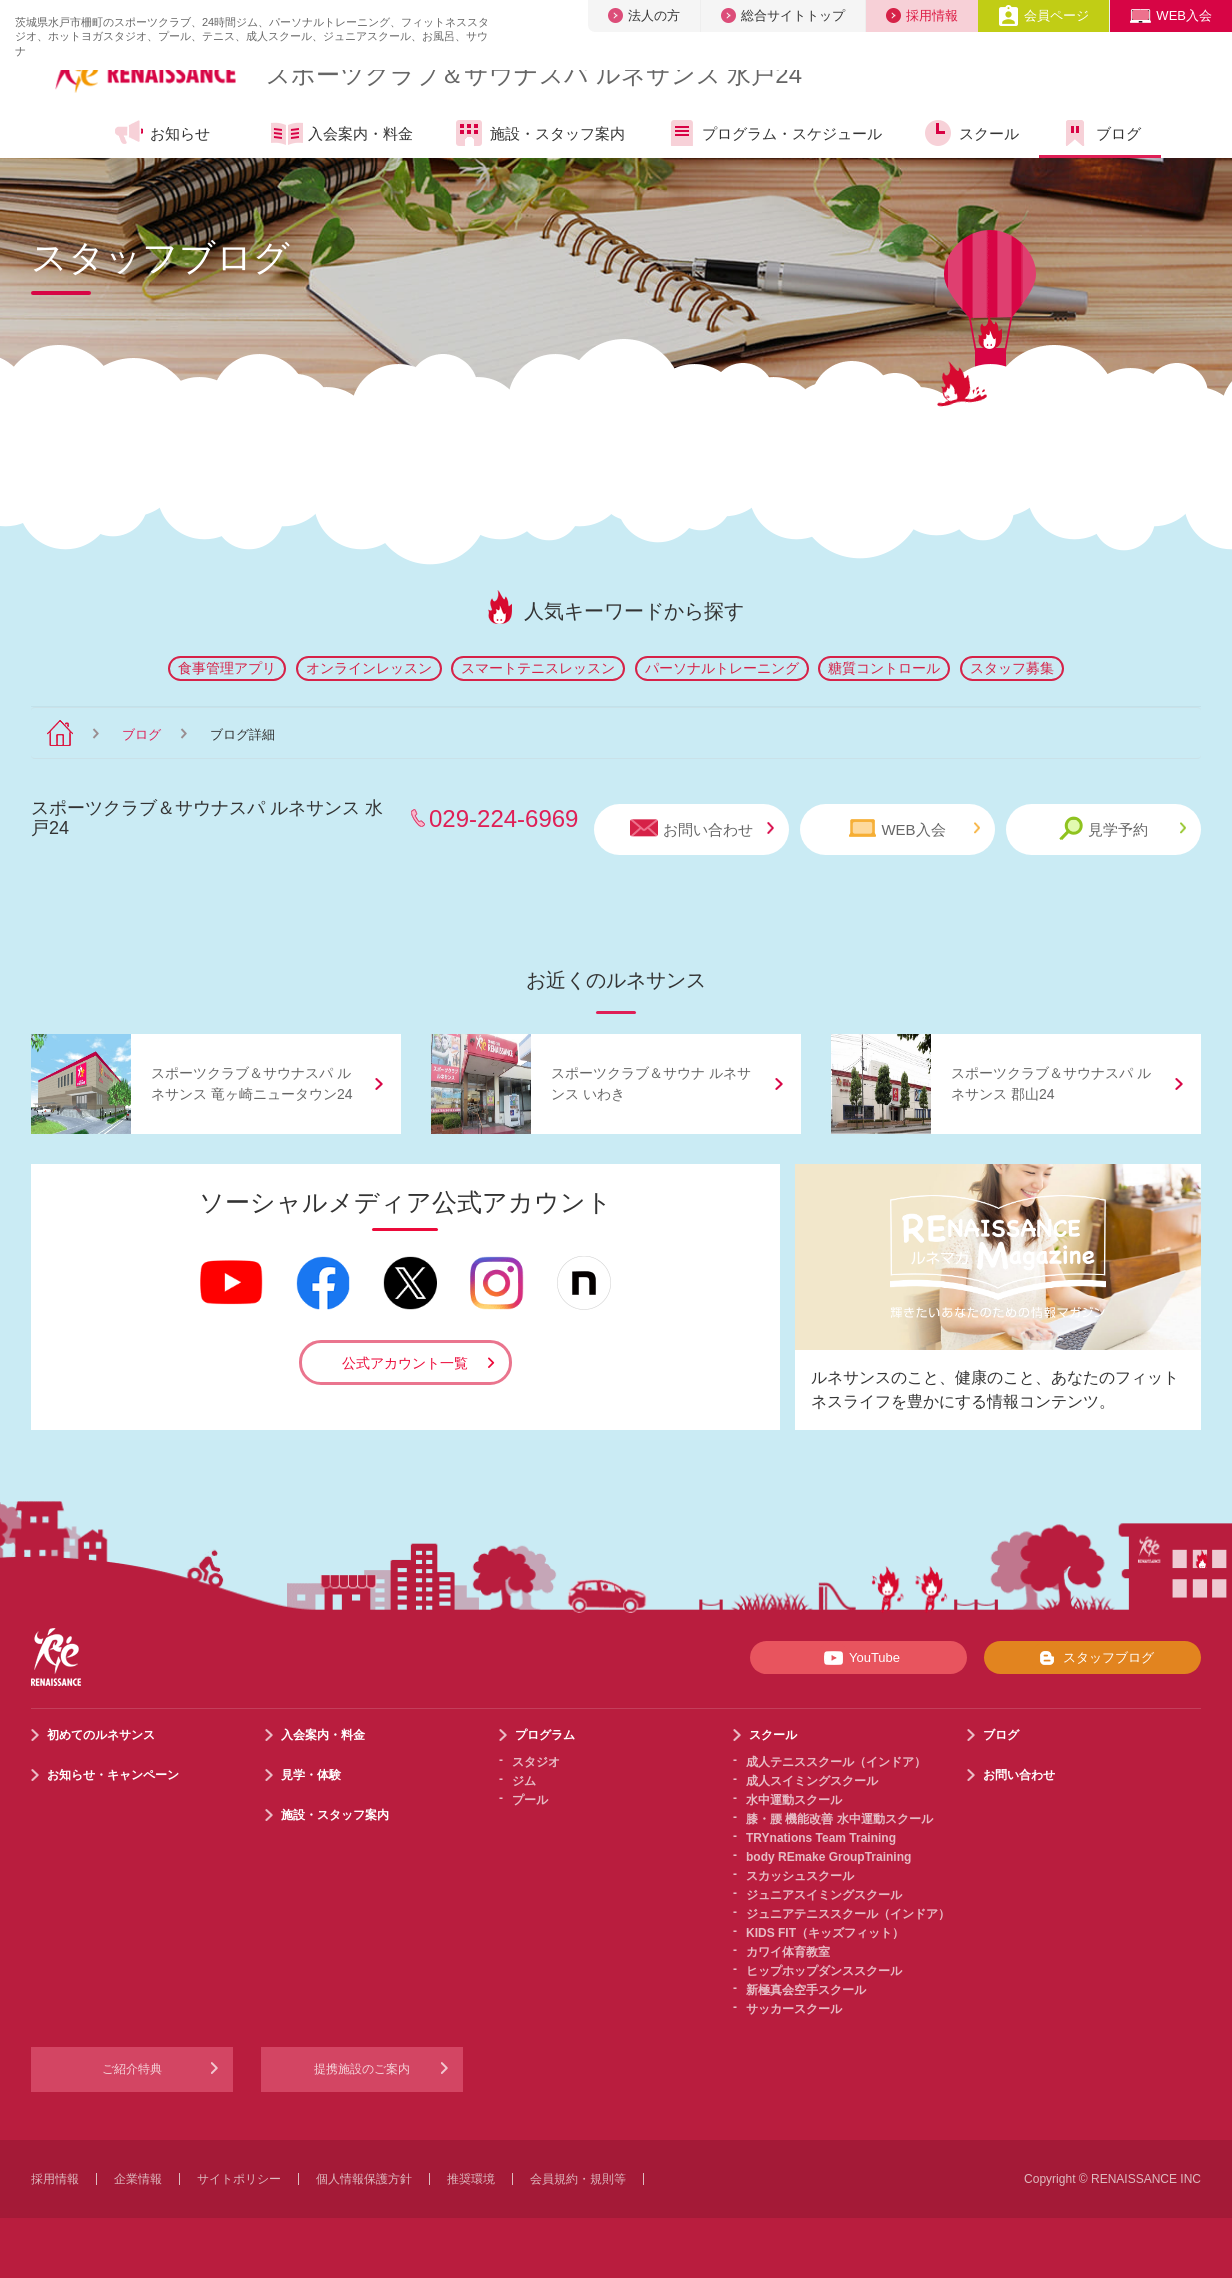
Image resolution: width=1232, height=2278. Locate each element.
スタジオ (536, 1762)
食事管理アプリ (227, 668)
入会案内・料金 (342, 135)
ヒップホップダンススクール (824, 1971)
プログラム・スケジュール (773, 133)
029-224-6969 (503, 818)
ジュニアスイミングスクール (824, 1895)
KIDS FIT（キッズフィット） (825, 1933)
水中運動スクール (794, 1800)
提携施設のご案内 (362, 2069)
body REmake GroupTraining (828, 1857)
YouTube (858, 1658)
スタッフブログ (1092, 1658)
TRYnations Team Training (821, 1838)
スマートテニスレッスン (538, 668)
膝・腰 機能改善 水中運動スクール (839, 1819)
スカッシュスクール (800, 1876)
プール (530, 1800)
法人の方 (644, 15)
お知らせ (161, 133)
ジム (524, 1781)
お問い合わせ (702, 828)
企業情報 (138, 2179)
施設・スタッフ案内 (539, 133)
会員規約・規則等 (578, 2179)
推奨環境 (471, 2179)
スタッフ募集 (1012, 668)
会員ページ (1043, 15)
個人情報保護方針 (364, 2179)
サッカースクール (794, 2009)
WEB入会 (1171, 15)
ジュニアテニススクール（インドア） (848, 1914)
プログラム (545, 1735)
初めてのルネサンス (101, 1735)
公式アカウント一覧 (405, 1363)
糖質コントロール (884, 668)
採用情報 (922, 15)
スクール (970, 133)
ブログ (1100, 133)
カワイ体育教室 (788, 1952)
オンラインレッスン (369, 668)
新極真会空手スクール (806, 1990)
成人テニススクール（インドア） (836, 1762)
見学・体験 (311, 1775)
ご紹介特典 (132, 2069)
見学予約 (1122, 828)
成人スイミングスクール (812, 1781)
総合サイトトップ (783, 15)
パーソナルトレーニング (722, 668)
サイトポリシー (239, 2179)
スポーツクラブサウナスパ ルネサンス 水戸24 (534, 74)
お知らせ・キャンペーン (113, 1775)
